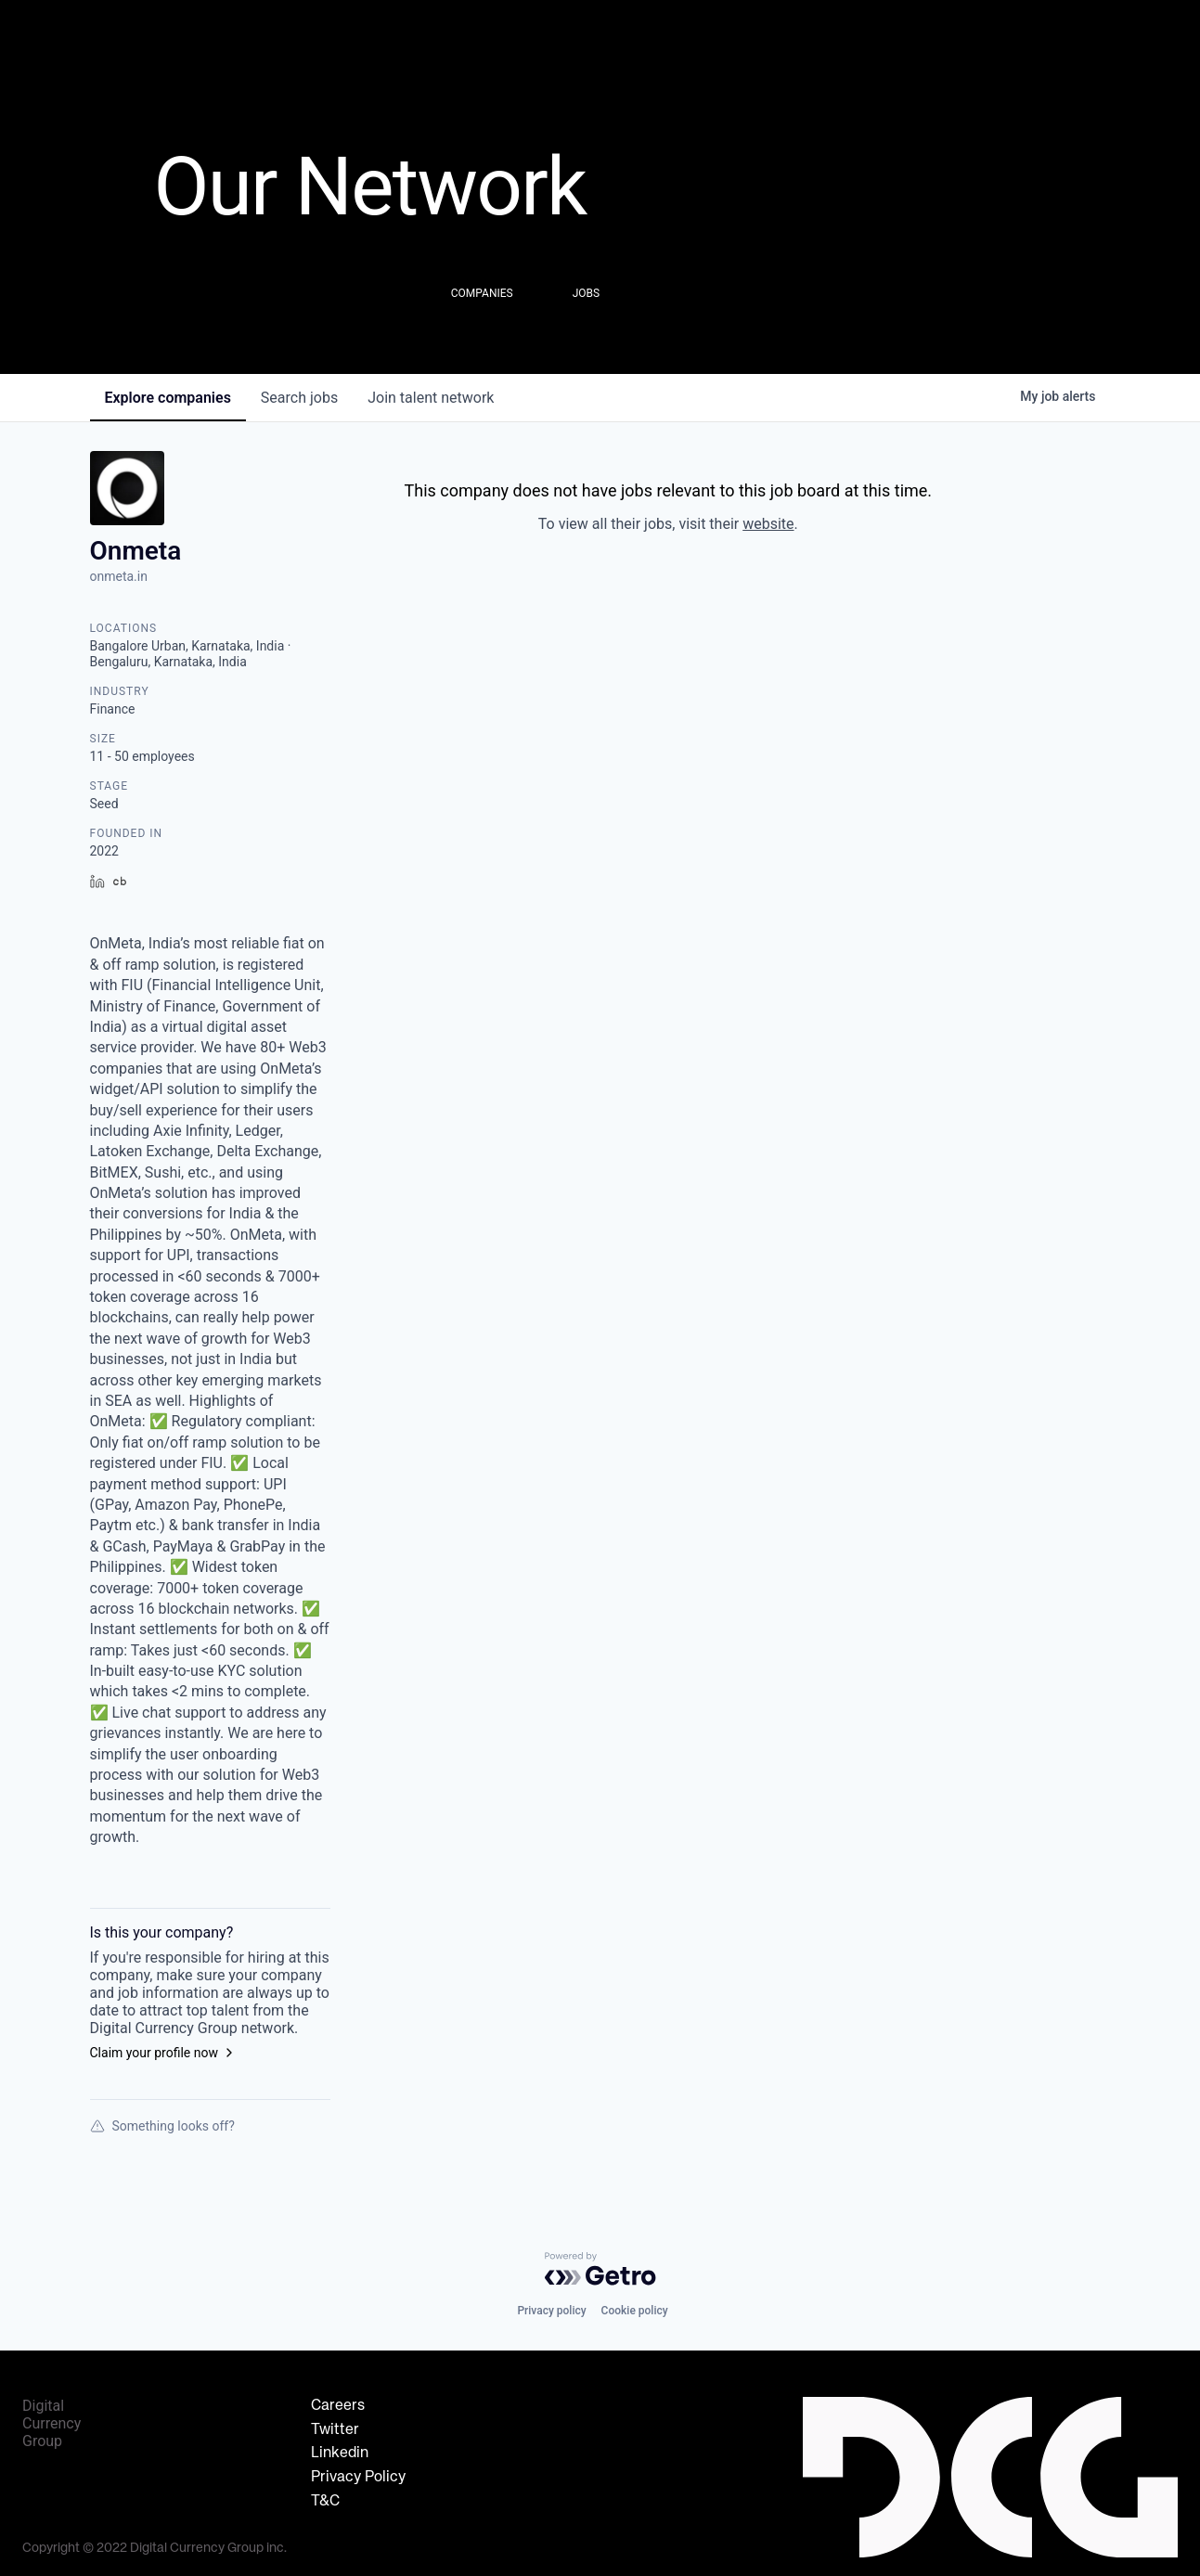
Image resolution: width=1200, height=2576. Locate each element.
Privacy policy (551, 2310)
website (768, 524)
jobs (299, 397)
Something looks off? (162, 2126)
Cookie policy (634, 2310)
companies (168, 397)
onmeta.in (119, 576)
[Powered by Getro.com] (600, 2269)
